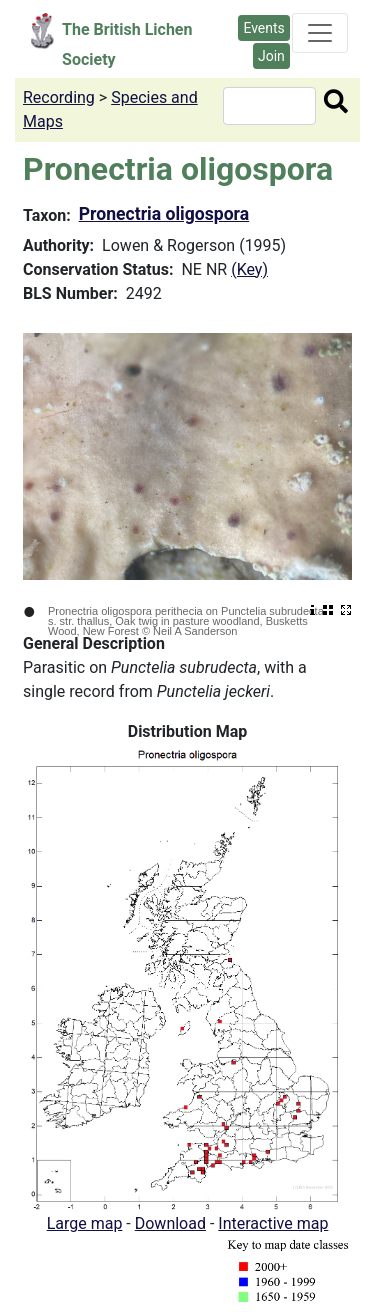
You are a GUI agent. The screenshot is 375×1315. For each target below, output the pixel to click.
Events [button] (263, 28)
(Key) (249, 269)
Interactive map (273, 1223)
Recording (59, 97)
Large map (85, 1223)
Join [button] (271, 56)
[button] (187, 976)
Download (170, 1223)
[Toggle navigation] (320, 33)
